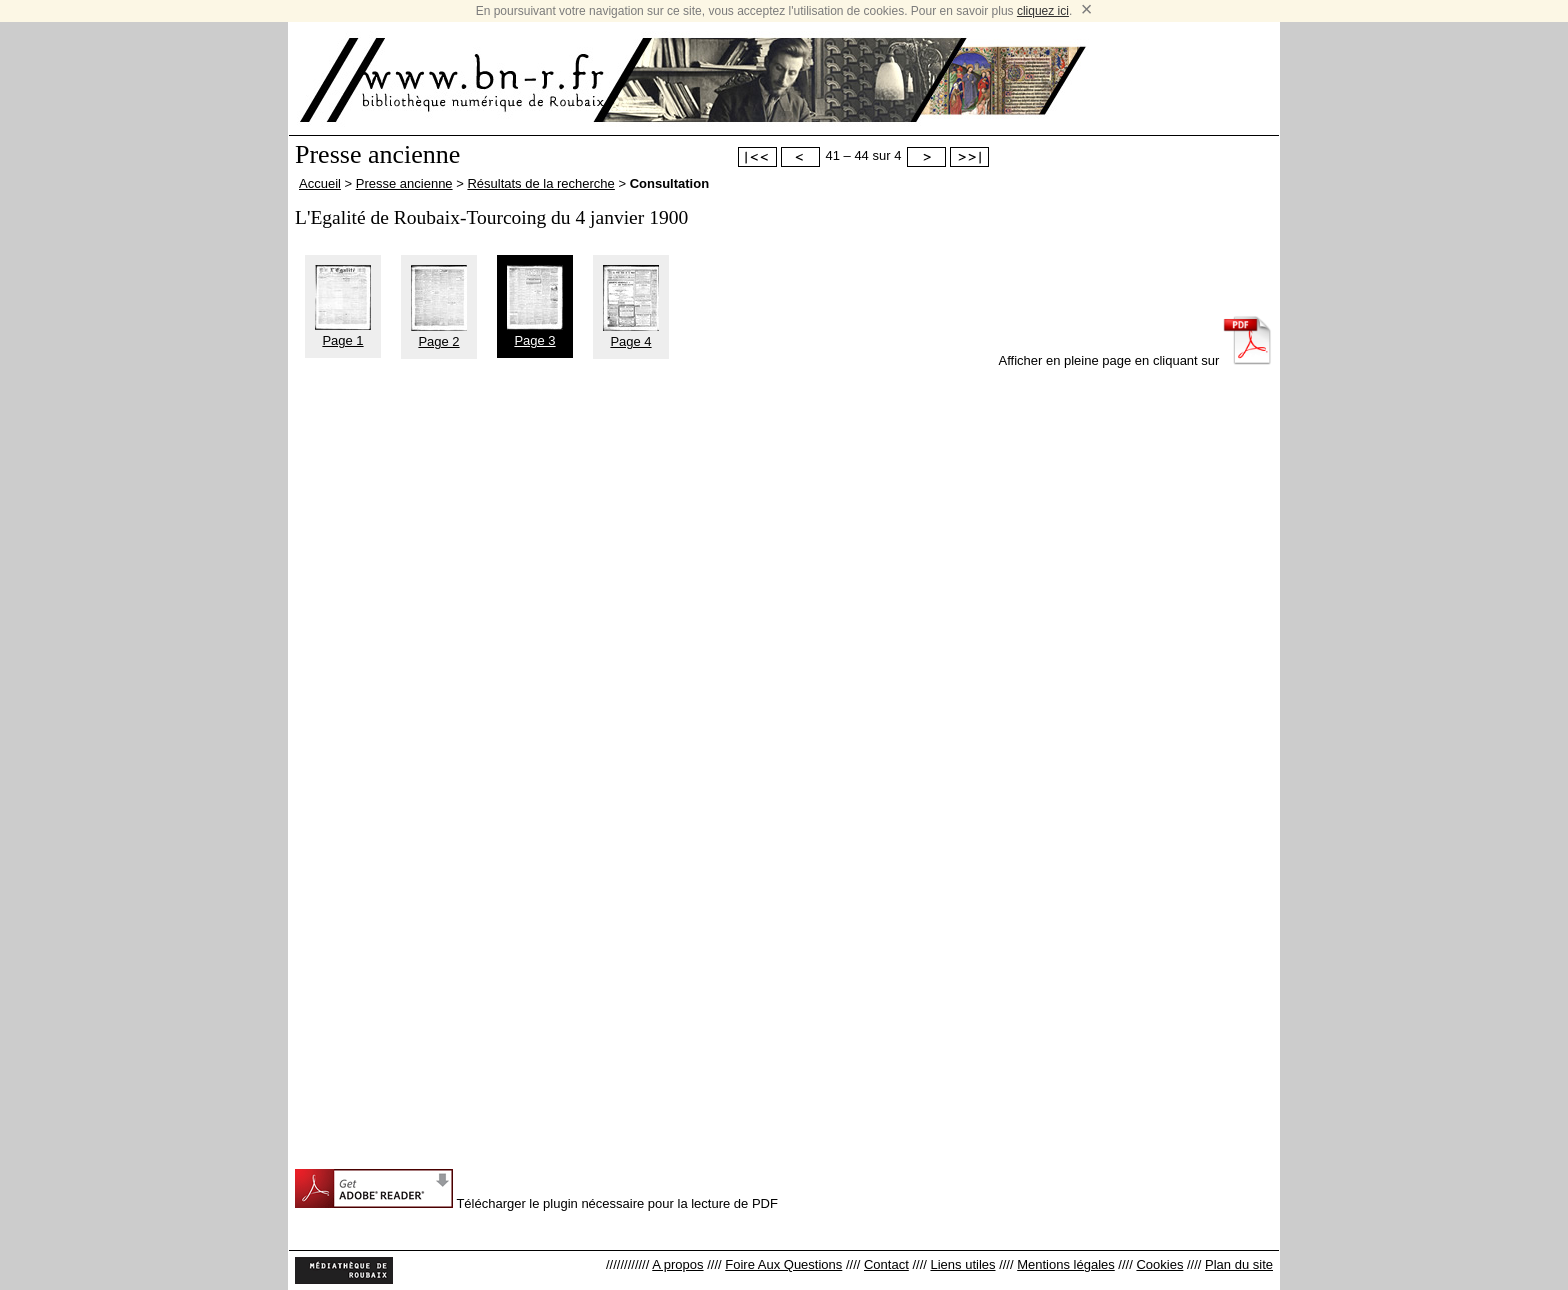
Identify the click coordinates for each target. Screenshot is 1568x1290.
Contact (886, 1264)
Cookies (1159, 1264)
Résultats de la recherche (540, 183)
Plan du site (1239, 1264)
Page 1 (343, 333)
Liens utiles (962, 1264)
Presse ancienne (404, 183)
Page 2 (439, 334)
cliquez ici (1043, 11)
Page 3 (535, 333)
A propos (677, 1264)
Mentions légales (1066, 1264)
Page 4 (631, 334)
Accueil (320, 183)
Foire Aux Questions (783, 1264)
